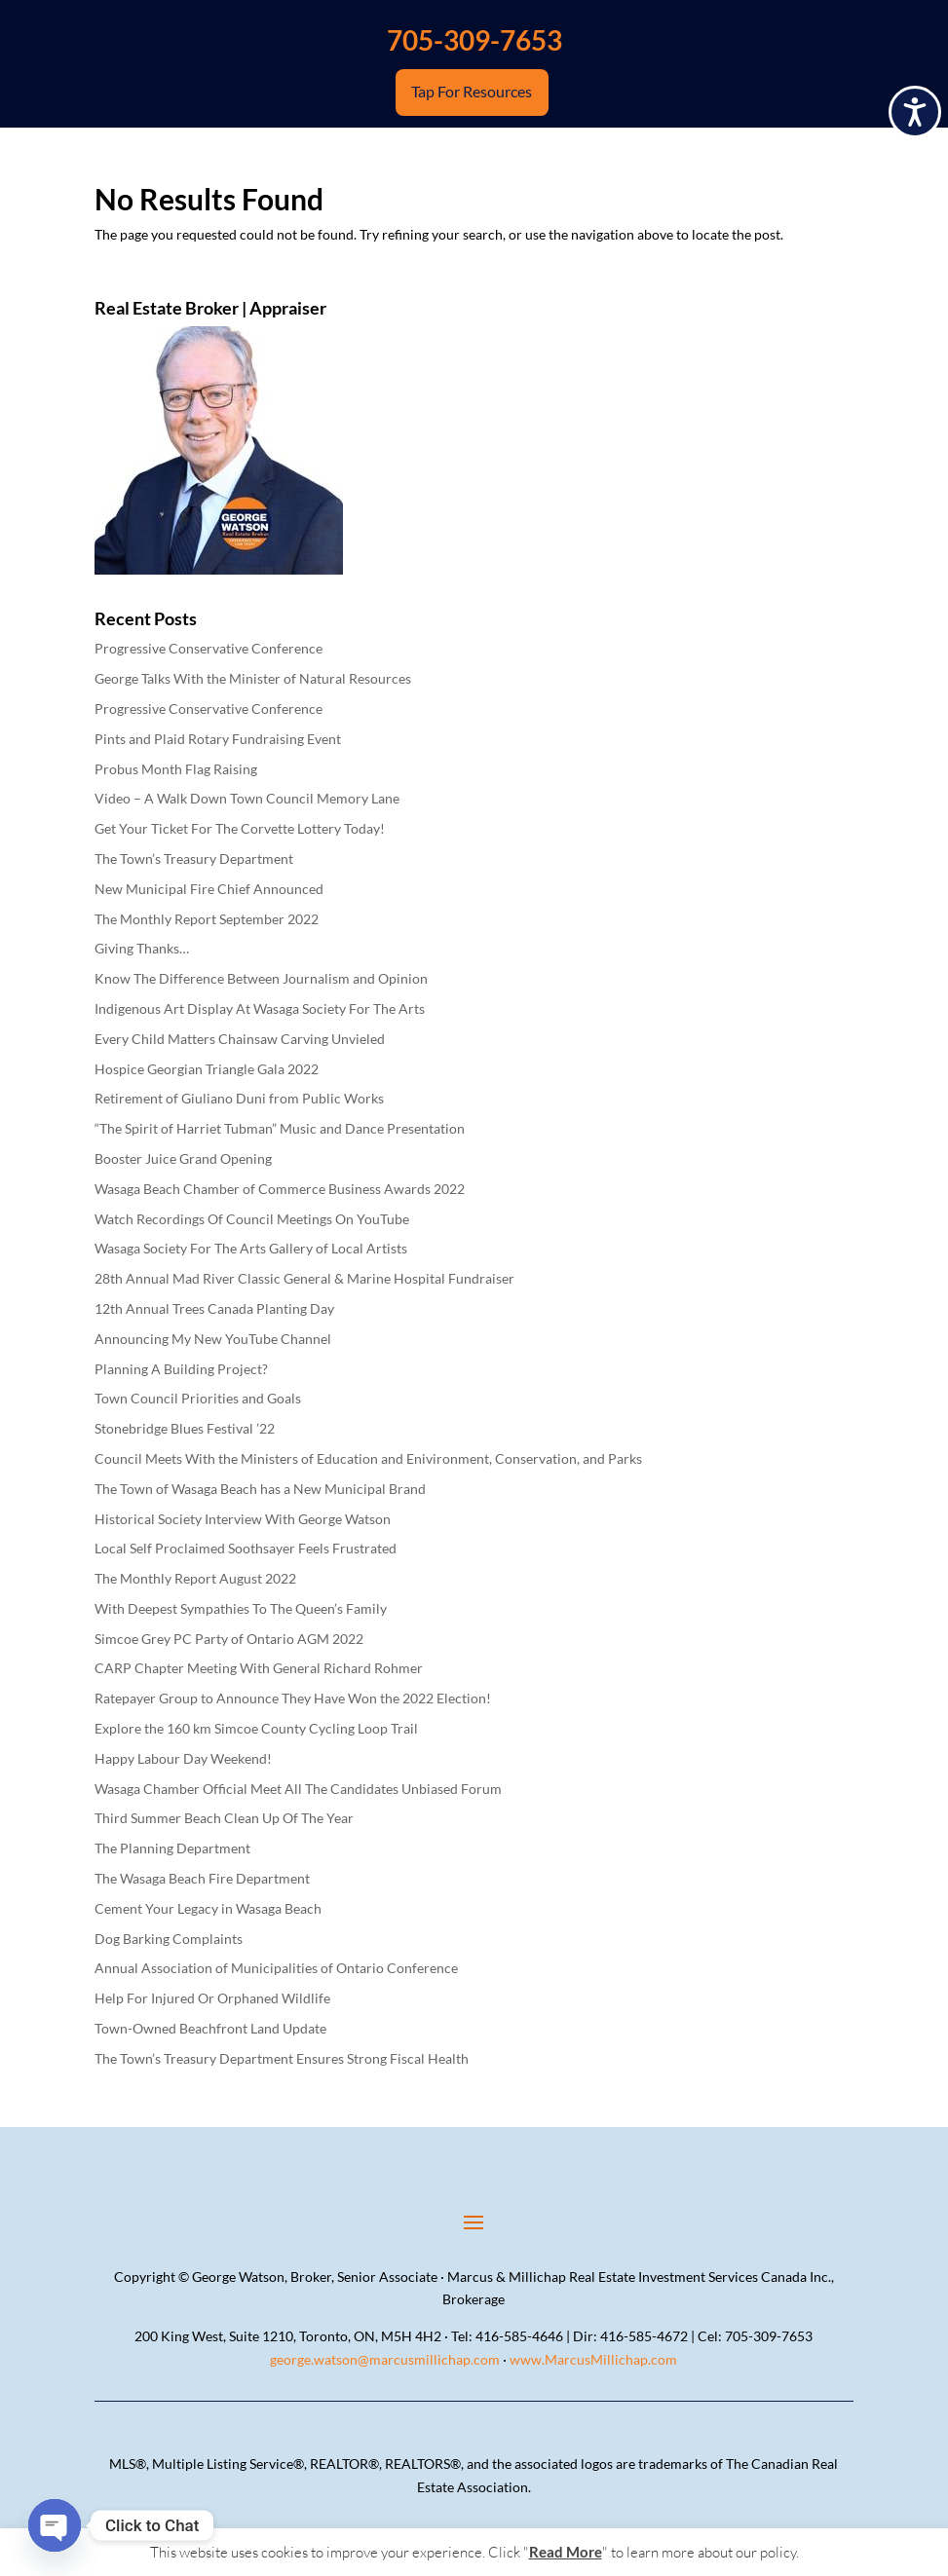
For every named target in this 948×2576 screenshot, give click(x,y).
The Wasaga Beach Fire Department (202, 1878)
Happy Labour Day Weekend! (183, 1758)
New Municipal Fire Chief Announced (209, 888)
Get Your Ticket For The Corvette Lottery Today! (240, 828)
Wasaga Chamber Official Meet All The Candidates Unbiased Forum (298, 1788)
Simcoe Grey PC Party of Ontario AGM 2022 (229, 1638)
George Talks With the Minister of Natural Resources (253, 678)
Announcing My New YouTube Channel (213, 1338)
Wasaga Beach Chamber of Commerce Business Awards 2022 (280, 1188)
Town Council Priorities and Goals (198, 1398)
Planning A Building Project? (181, 1369)
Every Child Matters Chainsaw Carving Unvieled (240, 1038)
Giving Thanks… (142, 948)
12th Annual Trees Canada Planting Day (214, 1308)
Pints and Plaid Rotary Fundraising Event (218, 738)
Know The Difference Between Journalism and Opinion (261, 978)
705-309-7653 (474, 39)
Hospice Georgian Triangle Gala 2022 (207, 1069)
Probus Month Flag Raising (176, 769)
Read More (565, 2551)
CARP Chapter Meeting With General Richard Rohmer (259, 1668)
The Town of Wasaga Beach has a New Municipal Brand (260, 1488)
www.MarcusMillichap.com (593, 2359)
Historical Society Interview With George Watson (243, 1519)
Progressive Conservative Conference (208, 648)
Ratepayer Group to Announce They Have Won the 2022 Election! (293, 1698)
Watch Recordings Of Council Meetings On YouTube (252, 1219)
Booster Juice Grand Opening (183, 1158)
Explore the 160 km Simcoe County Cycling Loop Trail (256, 1728)
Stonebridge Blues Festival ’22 (185, 1428)
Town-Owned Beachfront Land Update (210, 2028)
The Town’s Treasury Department (194, 858)
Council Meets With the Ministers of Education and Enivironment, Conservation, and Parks (368, 1458)
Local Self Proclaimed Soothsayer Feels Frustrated (246, 1548)
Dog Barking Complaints (169, 1938)
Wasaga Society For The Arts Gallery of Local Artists (251, 1248)
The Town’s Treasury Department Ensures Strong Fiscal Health (282, 2058)
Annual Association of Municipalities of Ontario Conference (276, 1968)
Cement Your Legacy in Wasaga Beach (208, 1908)
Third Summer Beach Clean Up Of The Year (224, 1818)
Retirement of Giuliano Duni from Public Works (239, 1098)
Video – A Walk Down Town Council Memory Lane (247, 798)
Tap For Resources (472, 93)
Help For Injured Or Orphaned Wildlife (212, 1998)
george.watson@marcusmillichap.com (385, 2359)
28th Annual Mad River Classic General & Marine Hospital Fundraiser (304, 1278)
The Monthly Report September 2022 (207, 919)
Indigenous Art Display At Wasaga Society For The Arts (260, 1008)
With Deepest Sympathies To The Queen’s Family (241, 1608)
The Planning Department (172, 1848)
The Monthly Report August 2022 (195, 1578)
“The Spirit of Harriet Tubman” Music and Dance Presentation (280, 1128)
